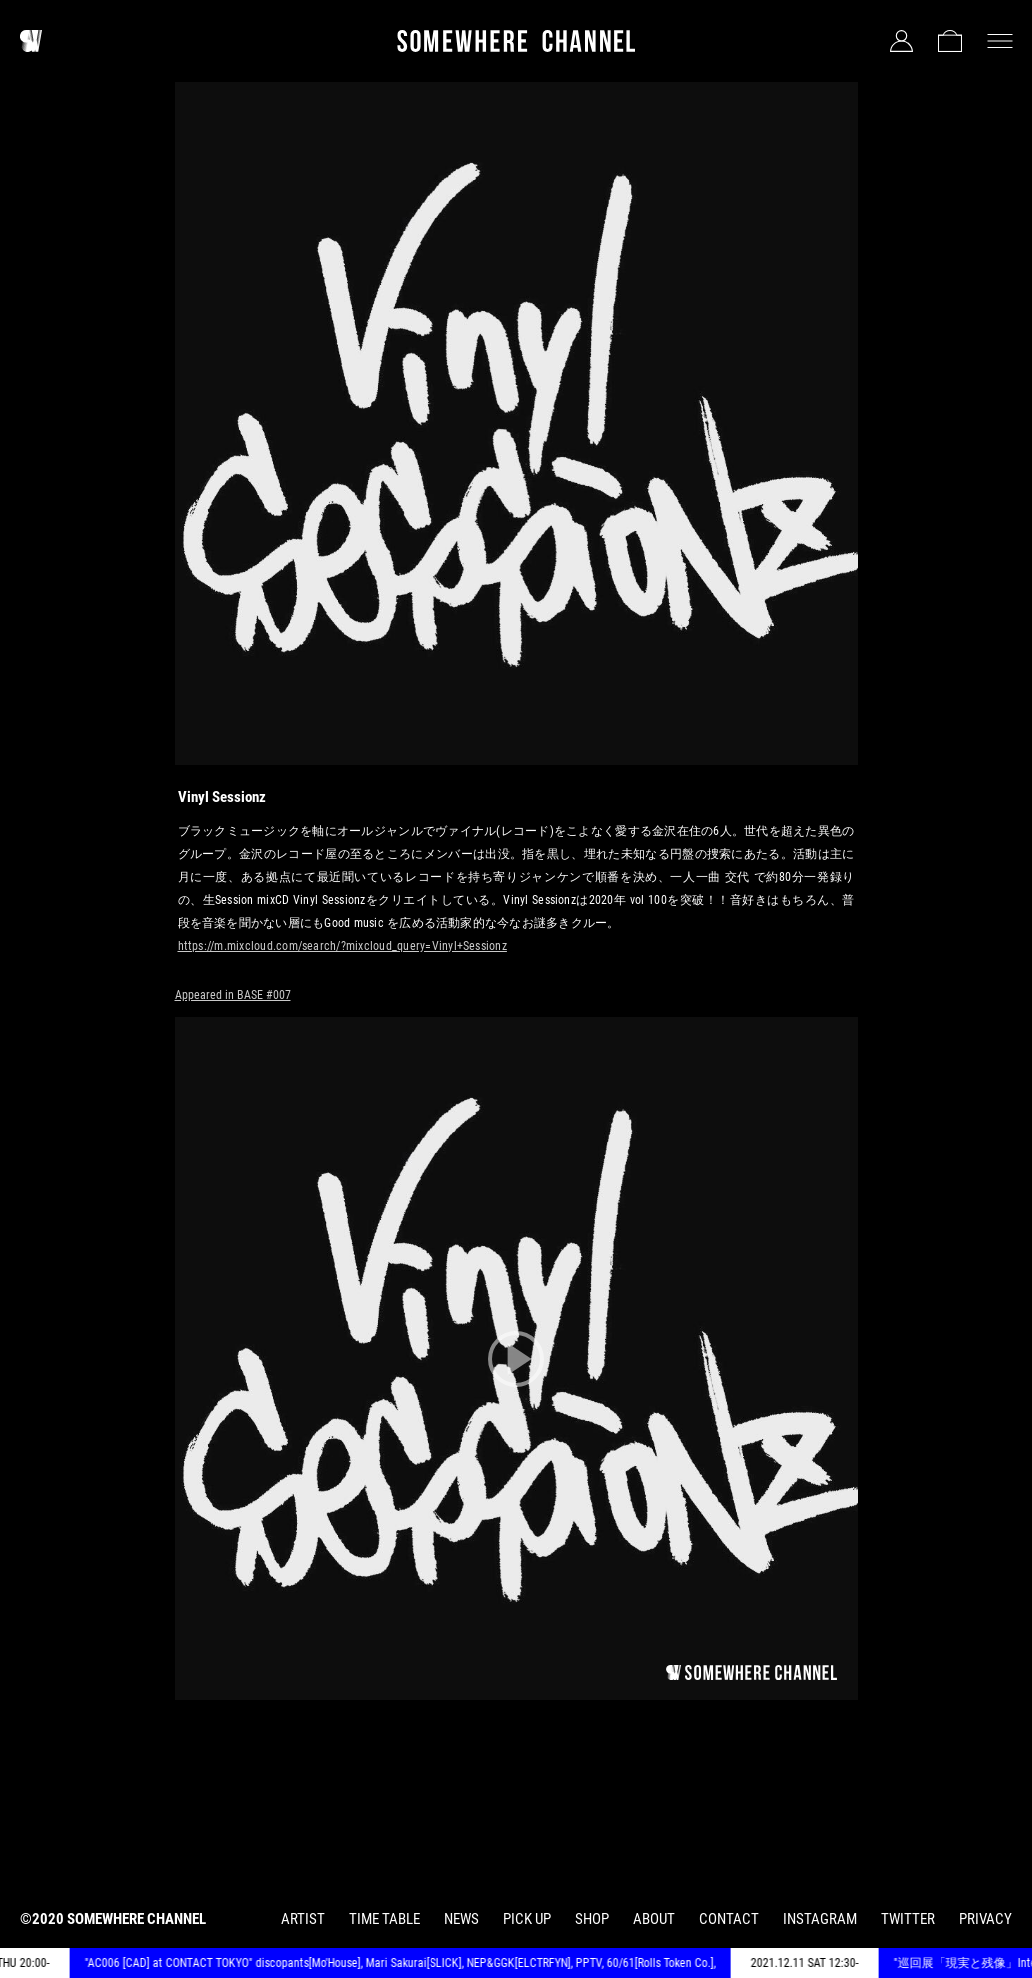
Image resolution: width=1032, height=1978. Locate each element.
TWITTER (908, 1919)
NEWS (461, 1919)
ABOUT (654, 1919)
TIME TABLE (384, 1919)
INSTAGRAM (820, 1919)
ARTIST (303, 1919)
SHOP (592, 1919)
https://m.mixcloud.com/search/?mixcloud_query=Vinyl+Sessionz (342, 946)
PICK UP (527, 1919)
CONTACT (729, 1919)
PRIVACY (985, 1919)
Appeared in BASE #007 (233, 995)
